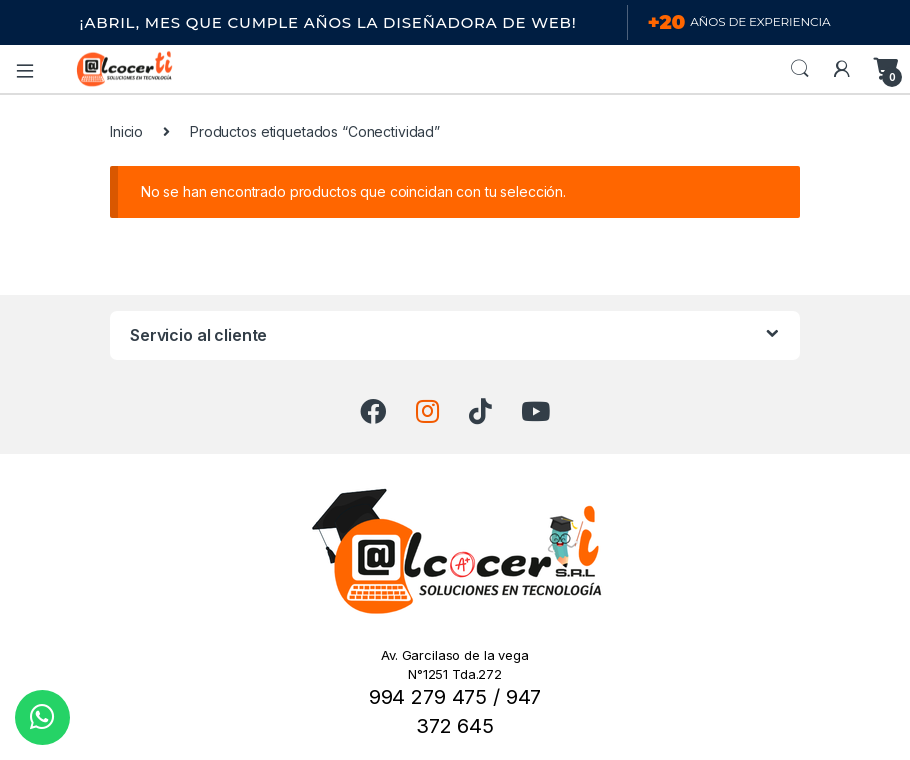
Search (800, 69)
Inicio (126, 131)
